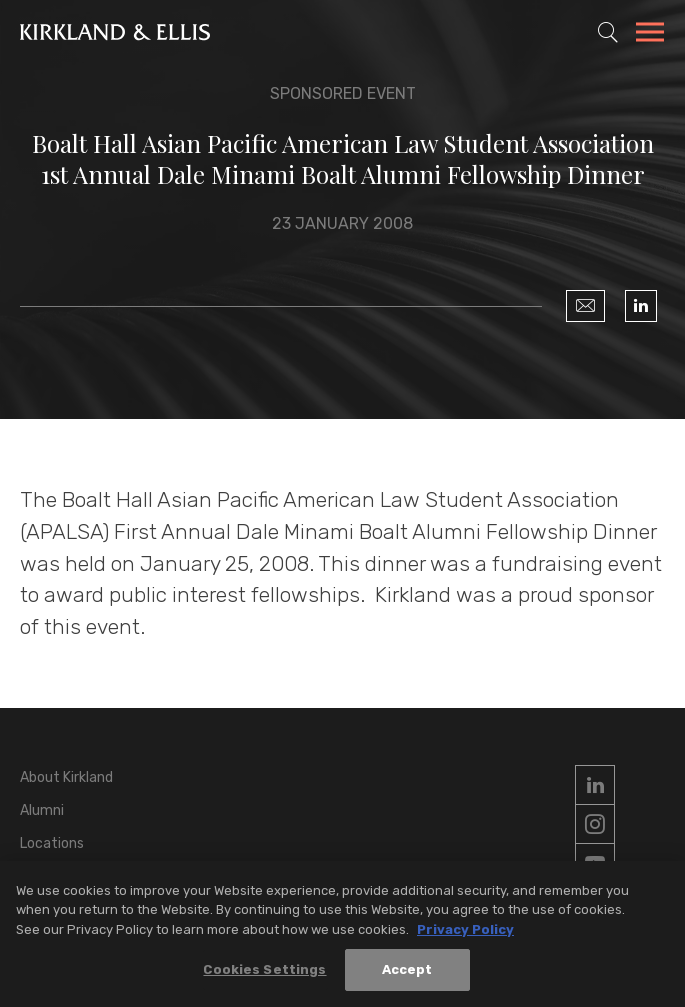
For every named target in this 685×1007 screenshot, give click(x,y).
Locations (52, 843)
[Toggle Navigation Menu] (650, 35)
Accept (407, 973)
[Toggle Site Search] (608, 32)
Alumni (42, 810)
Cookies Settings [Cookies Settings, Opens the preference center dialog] (264, 973)
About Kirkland (66, 777)
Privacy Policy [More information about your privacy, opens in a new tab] (465, 933)
